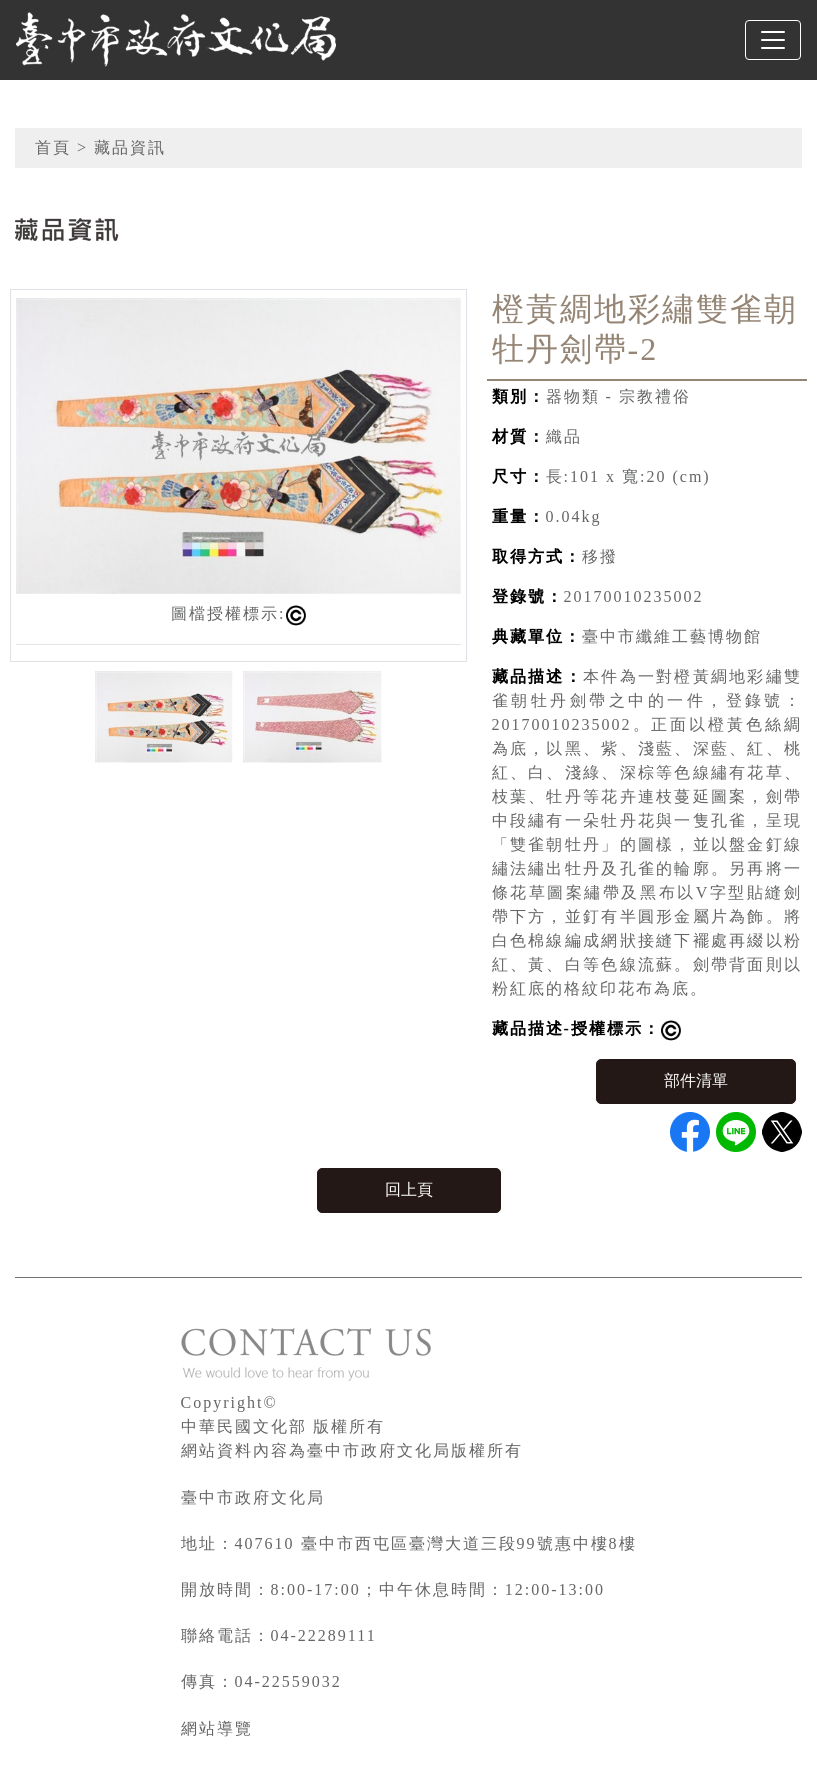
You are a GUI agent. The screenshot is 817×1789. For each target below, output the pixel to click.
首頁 (53, 147)
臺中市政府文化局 (253, 1497)
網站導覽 (217, 1728)
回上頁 (409, 1189)
